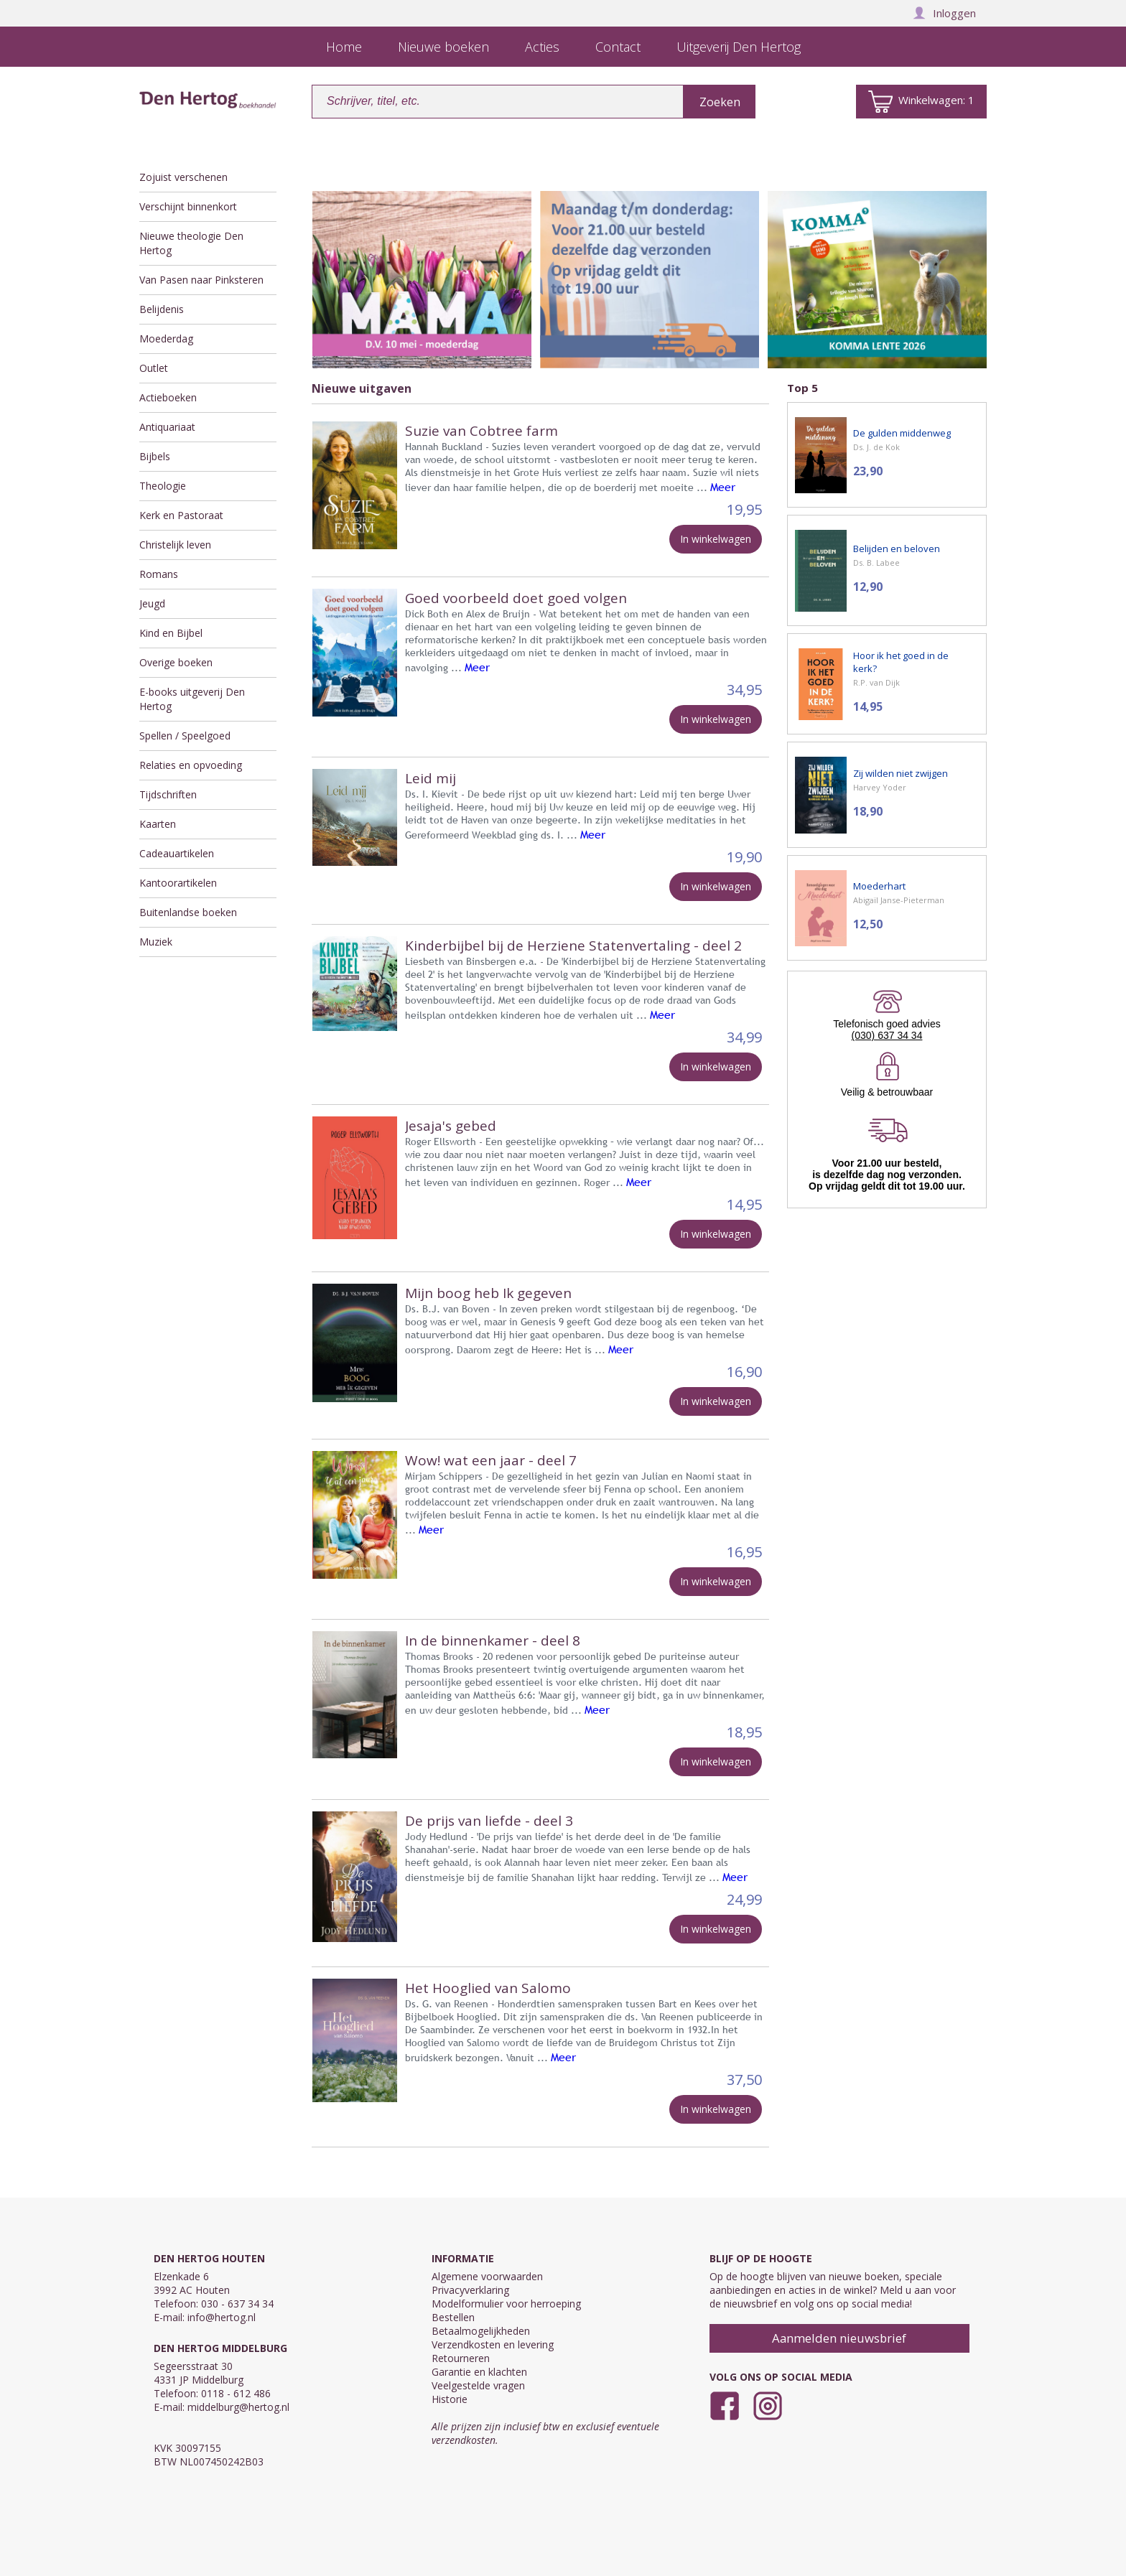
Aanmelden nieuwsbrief (839, 2338)
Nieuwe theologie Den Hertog (191, 243)
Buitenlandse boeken (188, 912)
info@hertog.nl (221, 2317)
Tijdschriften (168, 794)
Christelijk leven (175, 544)
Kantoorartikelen (178, 883)
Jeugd (152, 603)
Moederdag (166, 338)
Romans (158, 574)
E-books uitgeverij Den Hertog (192, 699)
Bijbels (154, 456)
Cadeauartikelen (176, 853)
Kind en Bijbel (171, 633)
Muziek (155, 941)
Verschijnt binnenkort (188, 206)
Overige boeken (176, 662)
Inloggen (944, 13)
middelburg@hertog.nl (238, 2407)
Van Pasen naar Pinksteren (201, 279)
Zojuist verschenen (183, 177)
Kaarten (157, 824)
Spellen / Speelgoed (185, 735)
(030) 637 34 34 (887, 1035)
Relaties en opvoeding (190, 765)
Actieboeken (168, 397)
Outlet (153, 368)
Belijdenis (161, 309)
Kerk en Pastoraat (181, 515)
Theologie (162, 486)
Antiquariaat (167, 427)
